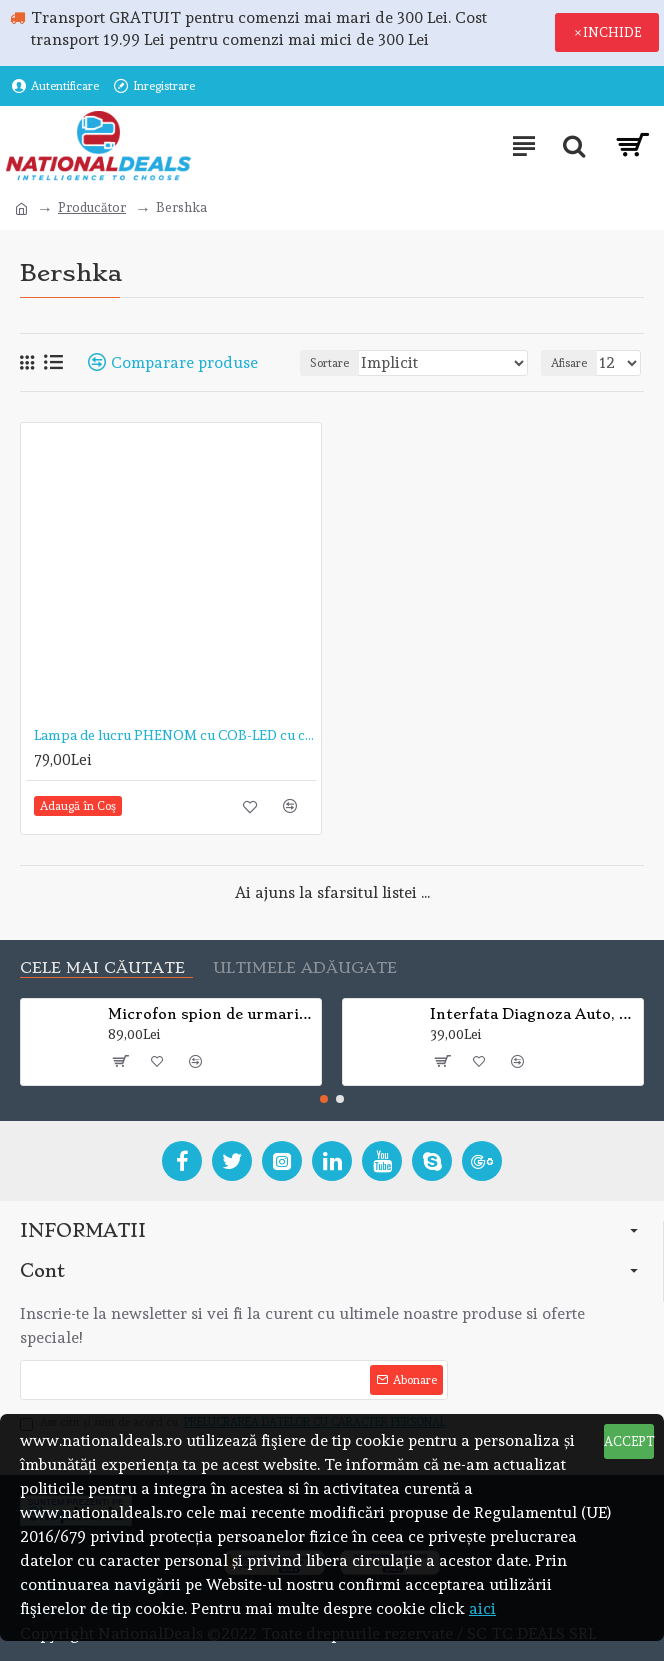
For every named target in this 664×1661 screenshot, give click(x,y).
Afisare (569, 363)
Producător (92, 207)
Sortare (329, 363)
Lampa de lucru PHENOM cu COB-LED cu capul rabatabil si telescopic (175, 735)
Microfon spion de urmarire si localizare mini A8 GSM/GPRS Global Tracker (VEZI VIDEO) (211, 1014)
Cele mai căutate (102, 968)
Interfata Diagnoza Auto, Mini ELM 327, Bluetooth (533, 1014)
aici (482, 1608)
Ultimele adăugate (305, 968)
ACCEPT (629, 1441)
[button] (324, 1099)
